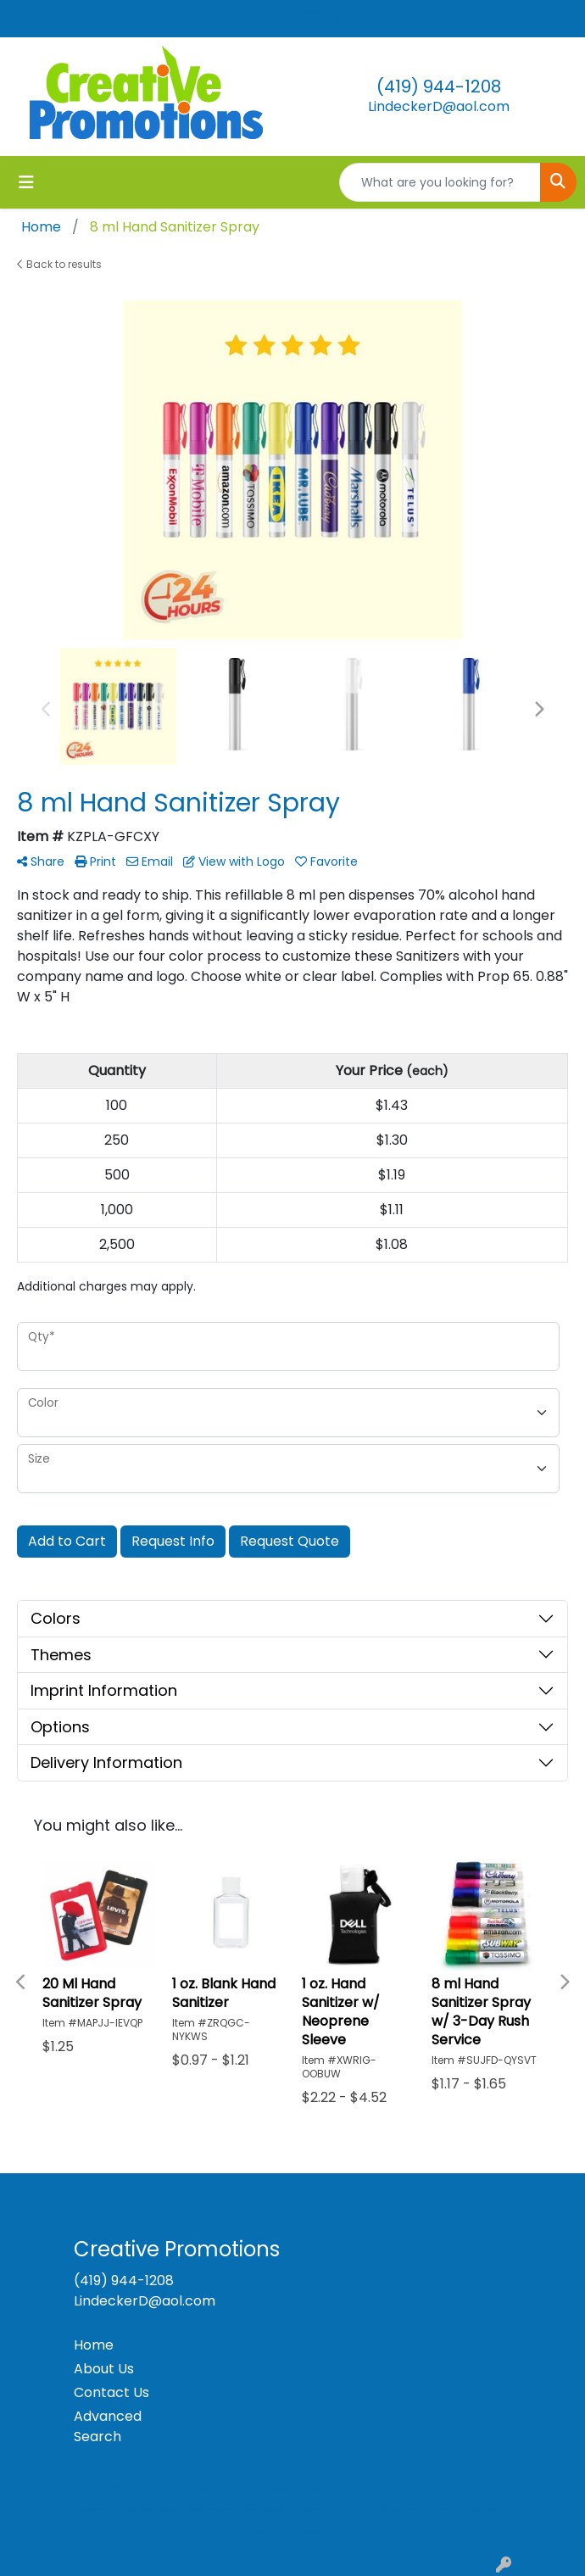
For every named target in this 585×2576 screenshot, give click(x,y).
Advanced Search (108, 2426)
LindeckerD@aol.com (439, 106)
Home (94, 2345)
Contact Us (111, 2392)
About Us (104, 2368)
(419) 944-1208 (438, 86)
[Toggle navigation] (26, 182)
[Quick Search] (440, 182)
